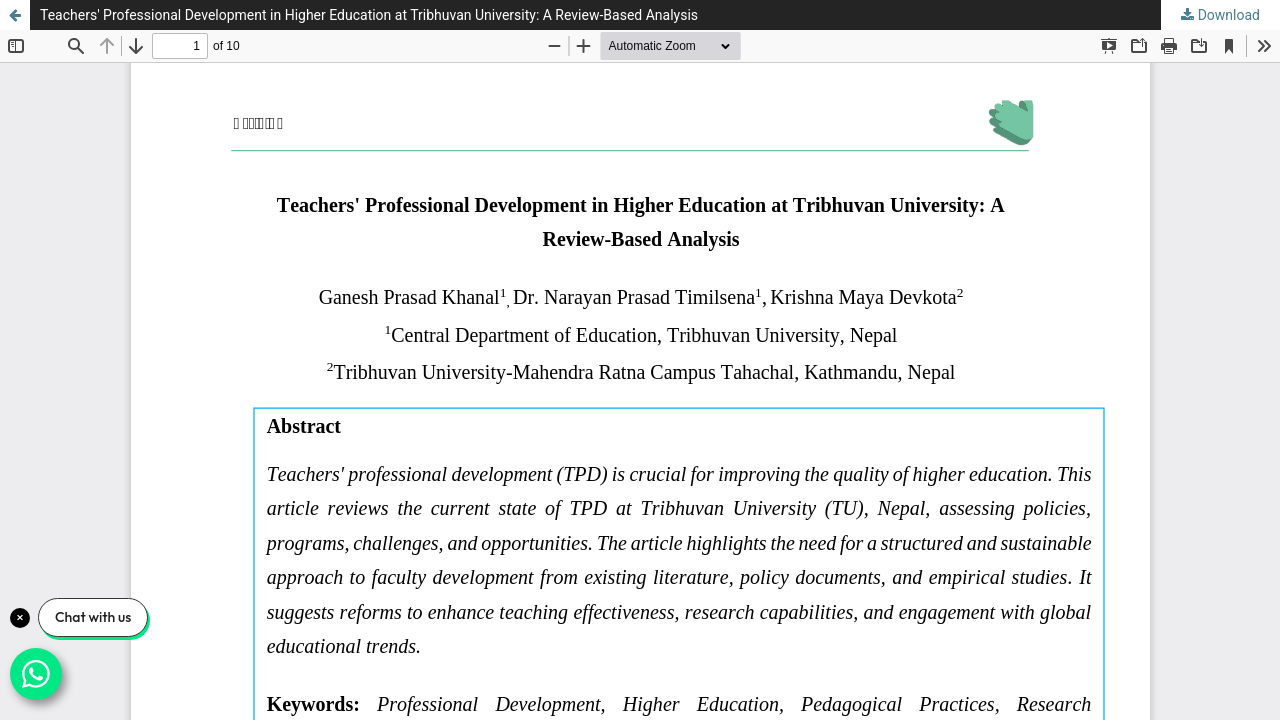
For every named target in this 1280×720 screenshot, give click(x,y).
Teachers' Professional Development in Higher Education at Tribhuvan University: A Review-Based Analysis (369, 15)
